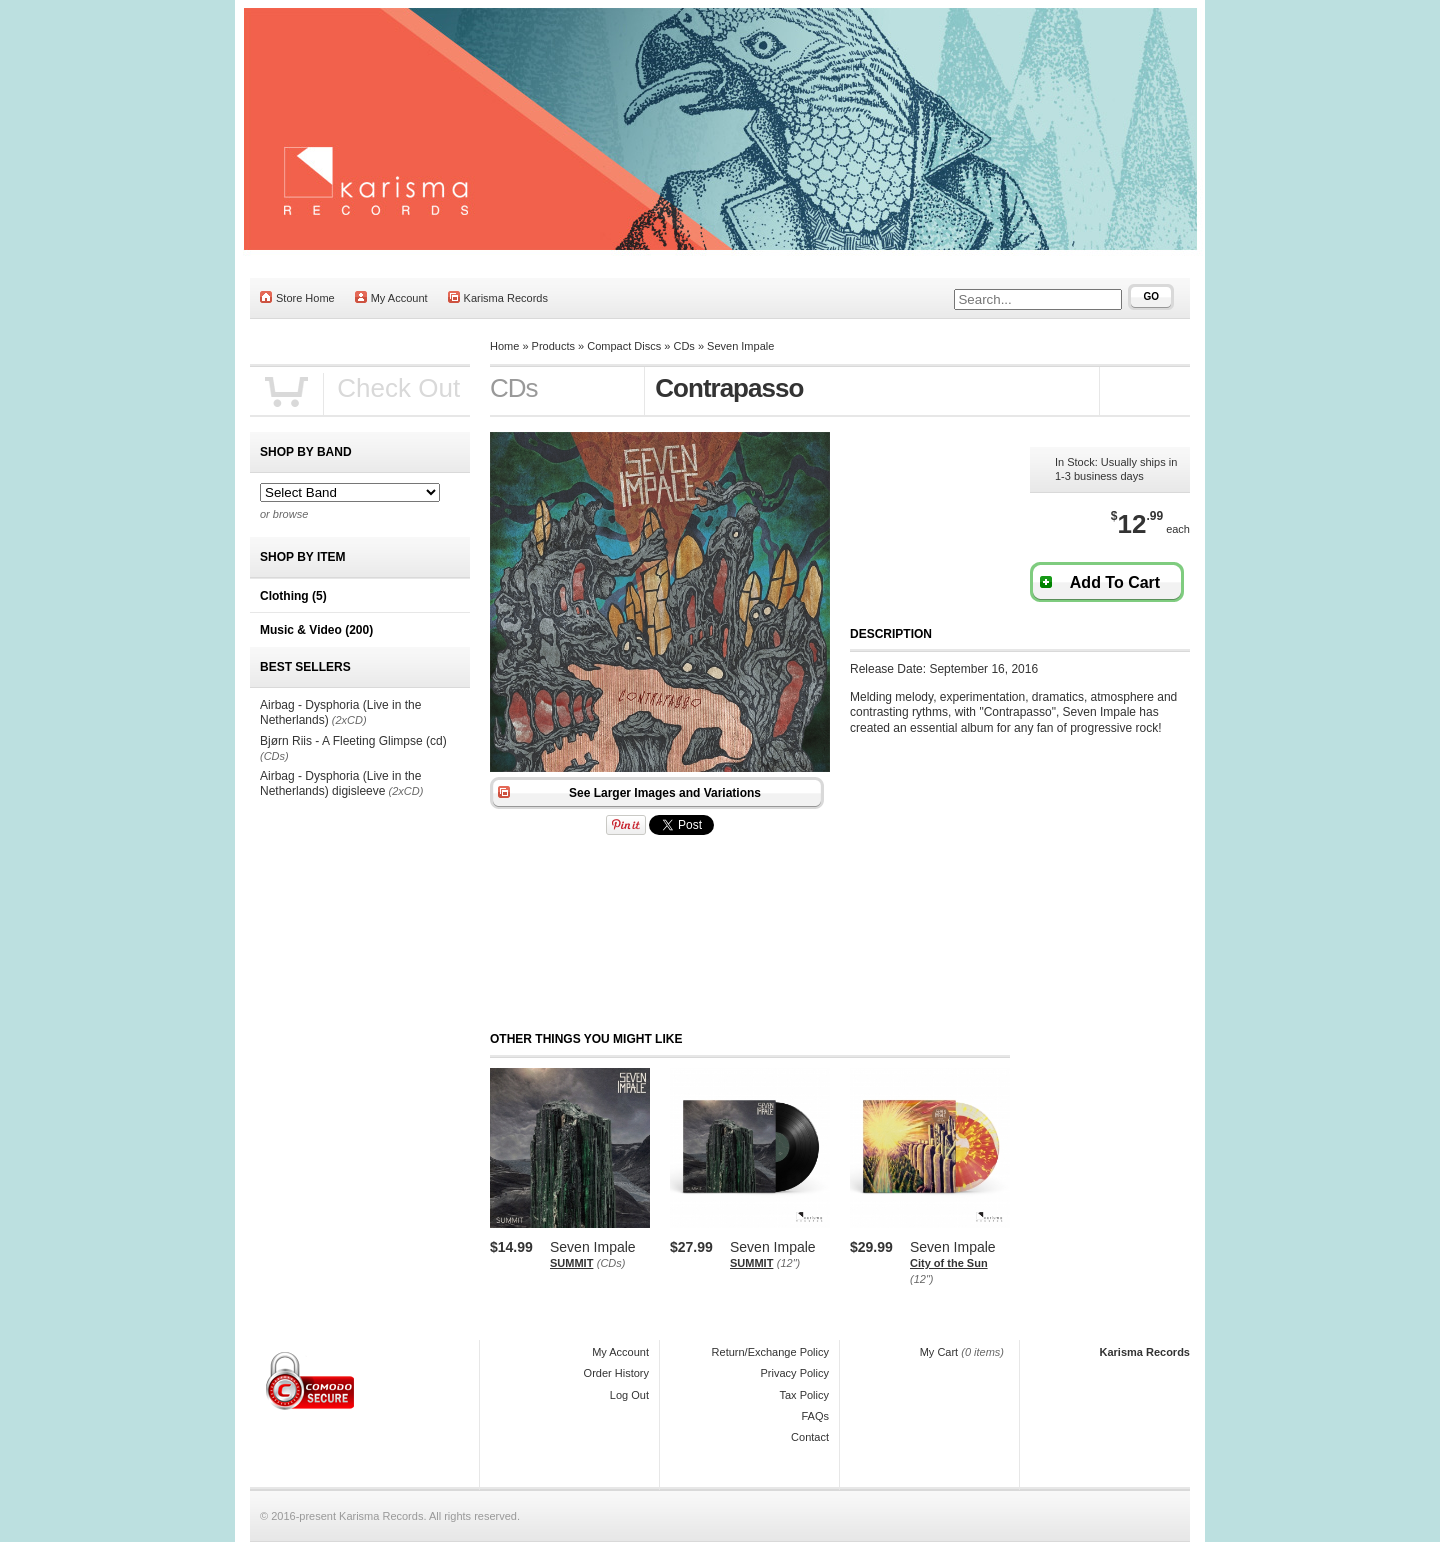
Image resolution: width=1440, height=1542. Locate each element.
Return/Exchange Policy (770, 1352)
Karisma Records (498, 297)
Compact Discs (624, 346)
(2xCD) (349, 720)
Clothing (293, 596)
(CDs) (611, 1263)
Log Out (629, 1395)
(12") (788, 1263)
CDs (683, 346)
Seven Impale (740, 346)
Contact (810, 1437)
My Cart (939, 1352)
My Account (391, 297)
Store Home (297, 297)
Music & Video (316, 630)
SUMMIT (571, 1263)
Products (553, 346)
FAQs (815, 1416)
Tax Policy (804, 1395)
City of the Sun (949, 1263)
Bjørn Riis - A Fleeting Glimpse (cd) (353, 741)
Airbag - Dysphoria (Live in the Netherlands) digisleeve (340, 784)
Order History (616, 1373)
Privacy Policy (795, 1373)
